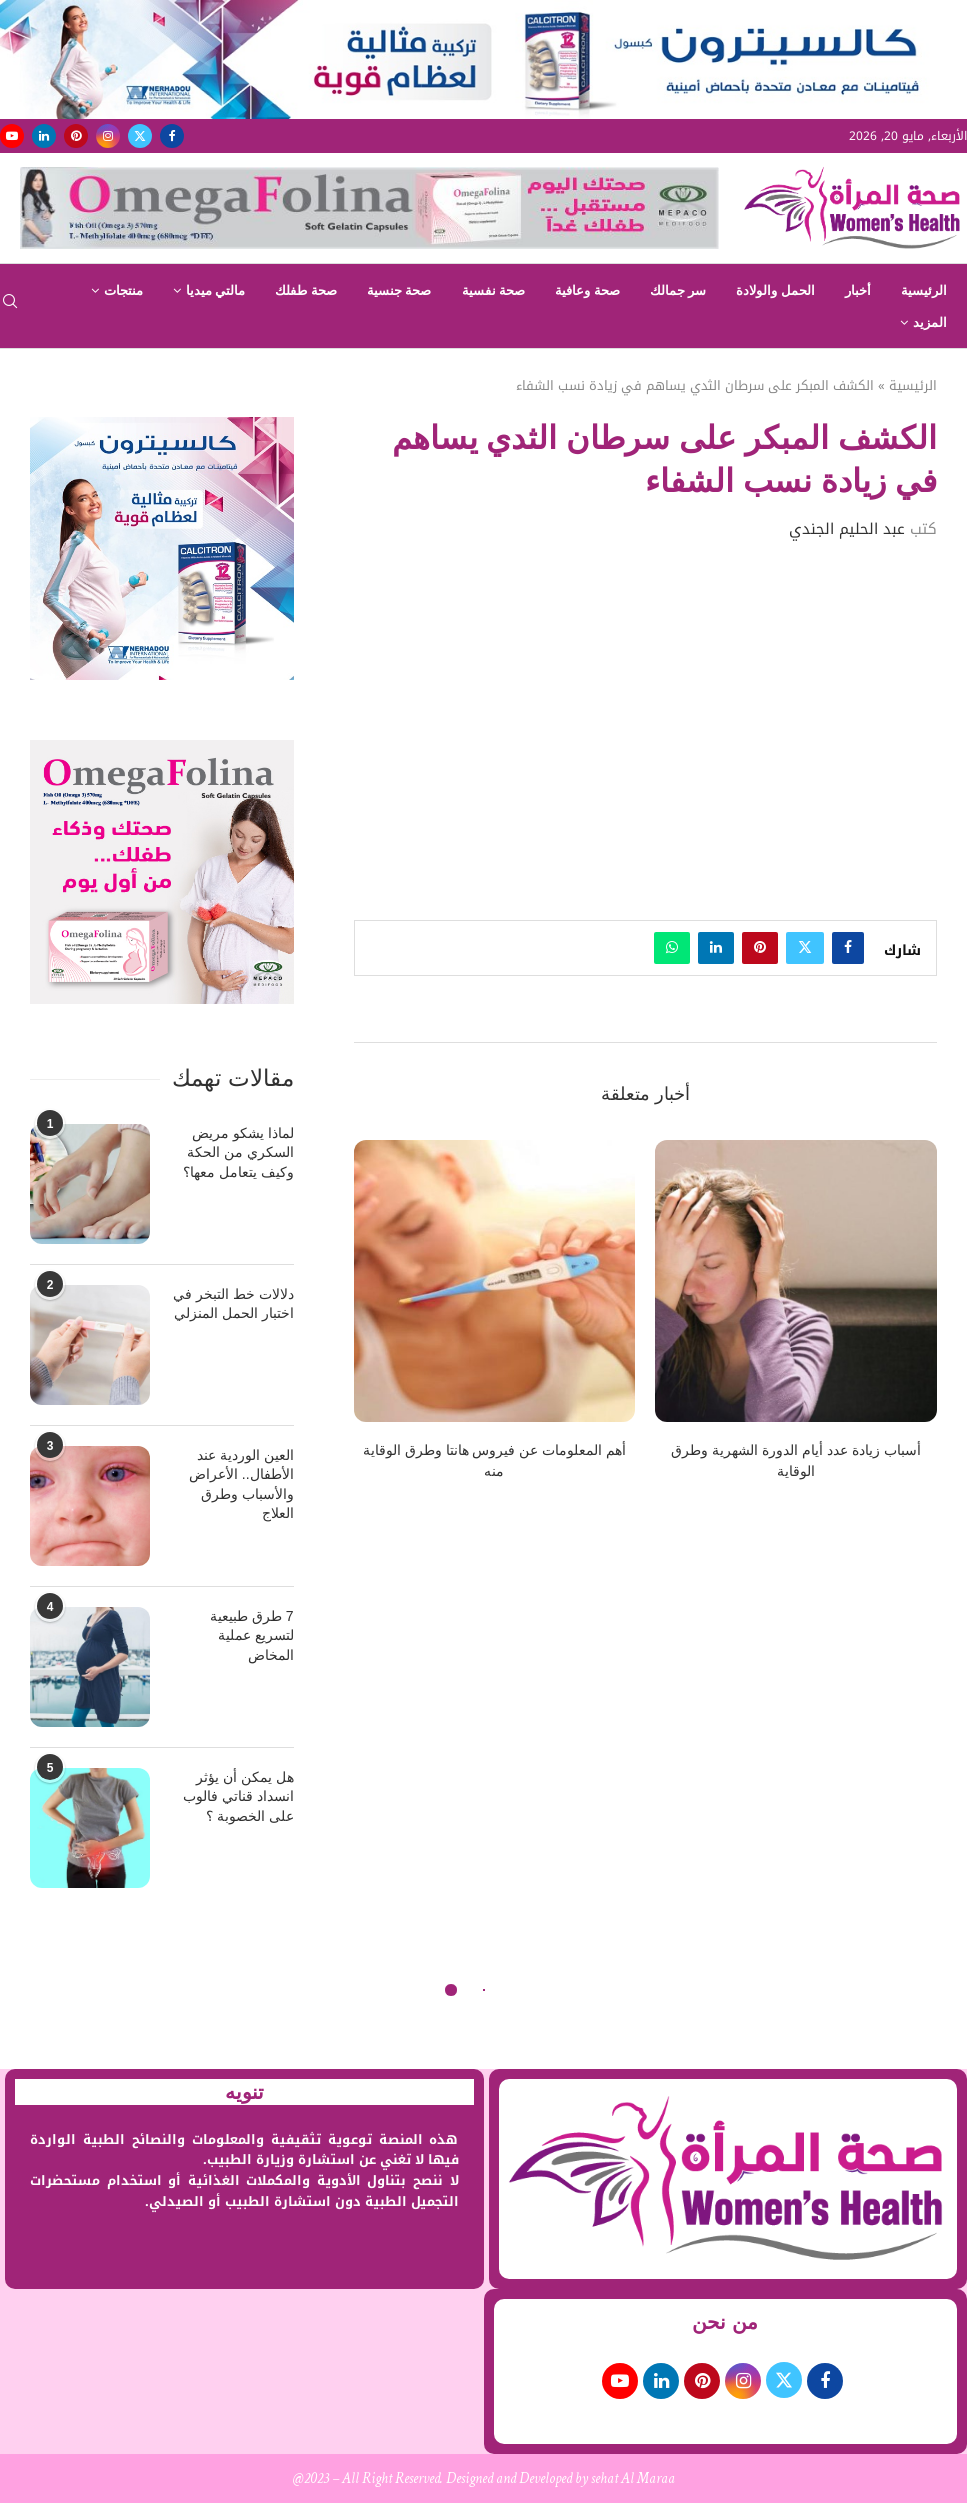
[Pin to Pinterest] (760, 948)
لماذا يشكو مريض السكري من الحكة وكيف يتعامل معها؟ (238, 1152)
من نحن (725, 2322)
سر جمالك (678, 290)
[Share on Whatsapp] (672, 948)
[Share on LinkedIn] (716, 948)
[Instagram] (108, 136)
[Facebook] (172, 136)
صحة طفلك (306, 290)
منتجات (123, 290)
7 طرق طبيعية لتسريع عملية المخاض (252, 1635)
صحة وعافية (587, 290)
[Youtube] (12, 136)
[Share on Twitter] (805, 948)
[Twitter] (140, 136)
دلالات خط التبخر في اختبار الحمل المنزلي (233, 1304)
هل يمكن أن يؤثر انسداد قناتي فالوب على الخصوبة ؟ (238, 1796)
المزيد (930, 322)
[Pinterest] (76, 136)
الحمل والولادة (775, 290)
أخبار (858, 290)
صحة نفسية (494, 290)
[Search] (10, 307)
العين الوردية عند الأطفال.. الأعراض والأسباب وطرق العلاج (241, 1484)
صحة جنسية (399, 290)
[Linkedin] (44, 136)
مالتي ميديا (216, 290)
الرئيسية (924, 290)
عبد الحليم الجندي (847, 529)
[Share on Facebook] (848, 948)
